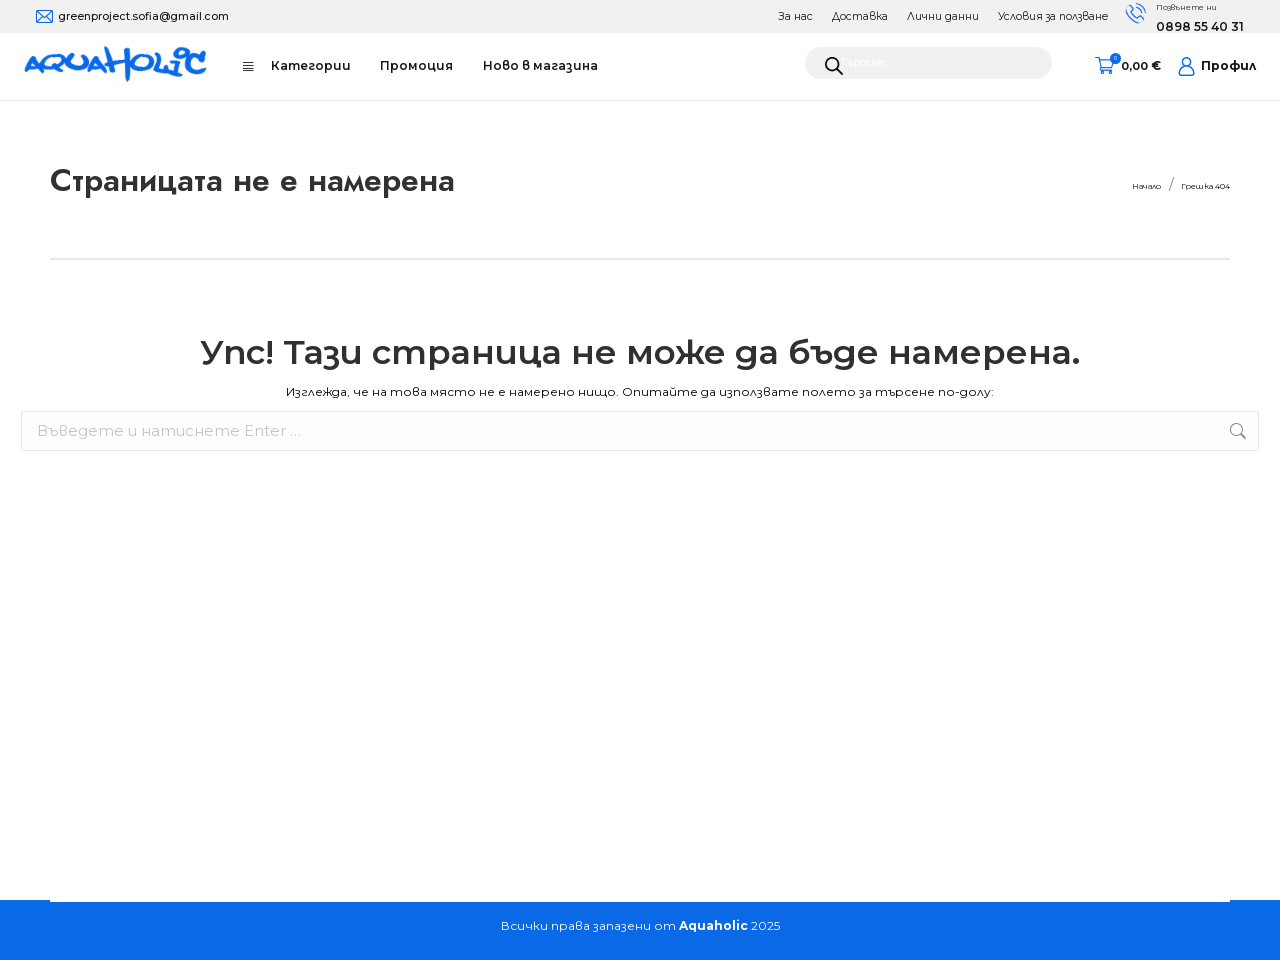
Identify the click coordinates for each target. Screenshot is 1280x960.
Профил (1216, 66)
